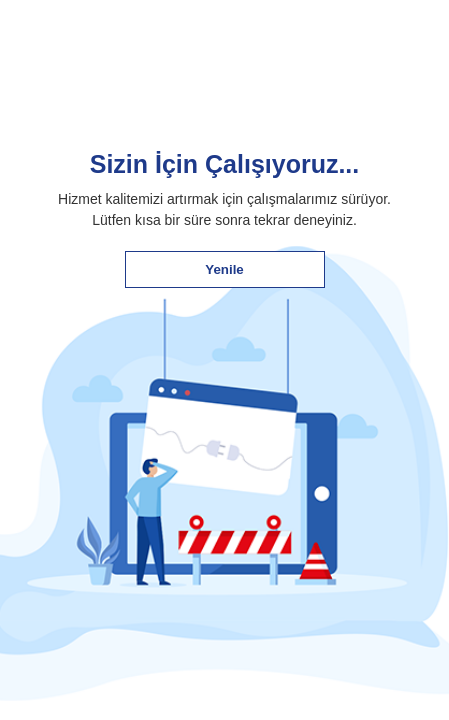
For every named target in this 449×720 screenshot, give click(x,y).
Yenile (224, 269)
